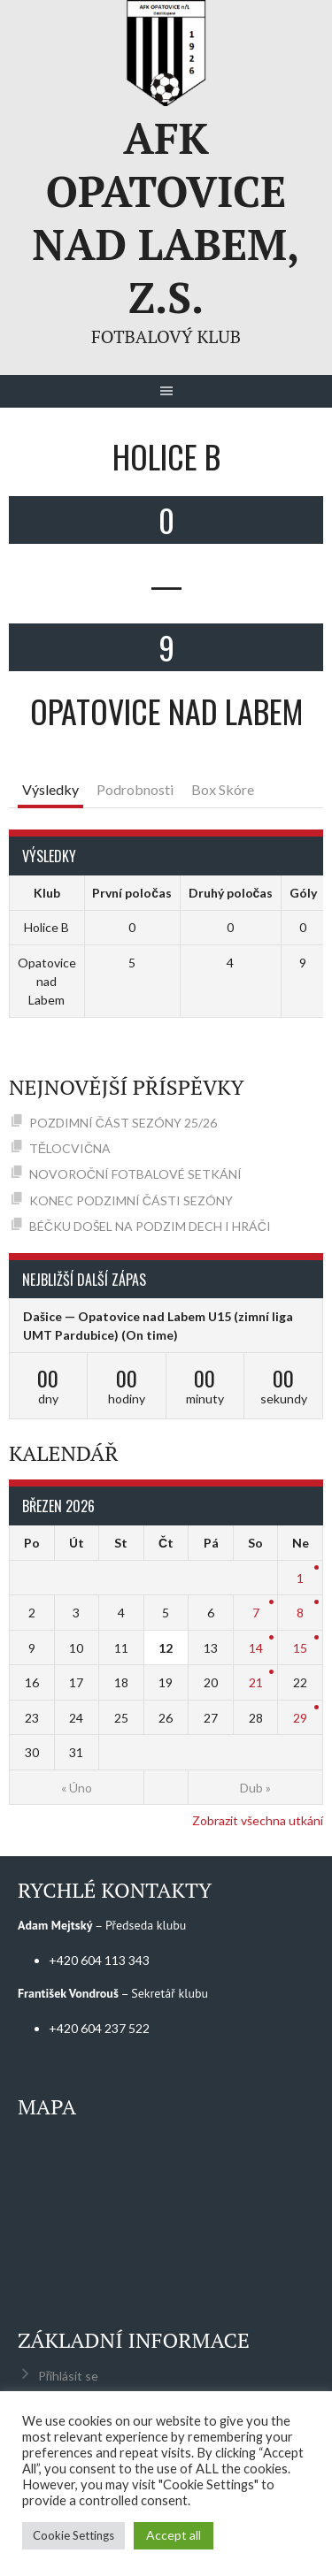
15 (300, 1647)
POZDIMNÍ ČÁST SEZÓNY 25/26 (123, 1122)
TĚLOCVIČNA (70, 1148)
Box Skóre (222, 789)
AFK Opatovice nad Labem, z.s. (165, 217)
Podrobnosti (135, 789)
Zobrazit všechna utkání (257, 1820)
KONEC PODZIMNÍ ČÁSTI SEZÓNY (131, 1200)
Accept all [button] (173, 2534)
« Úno (76, 1787)
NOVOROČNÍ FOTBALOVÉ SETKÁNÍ (135, 1173)
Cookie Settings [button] (73, 2535)
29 (300, 1717)
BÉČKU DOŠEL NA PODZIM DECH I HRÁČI (150, 1226)
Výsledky (50, 789)
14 (256, 1647)
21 (256, 1682)
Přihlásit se (68, 2375)
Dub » (255, 1787)
